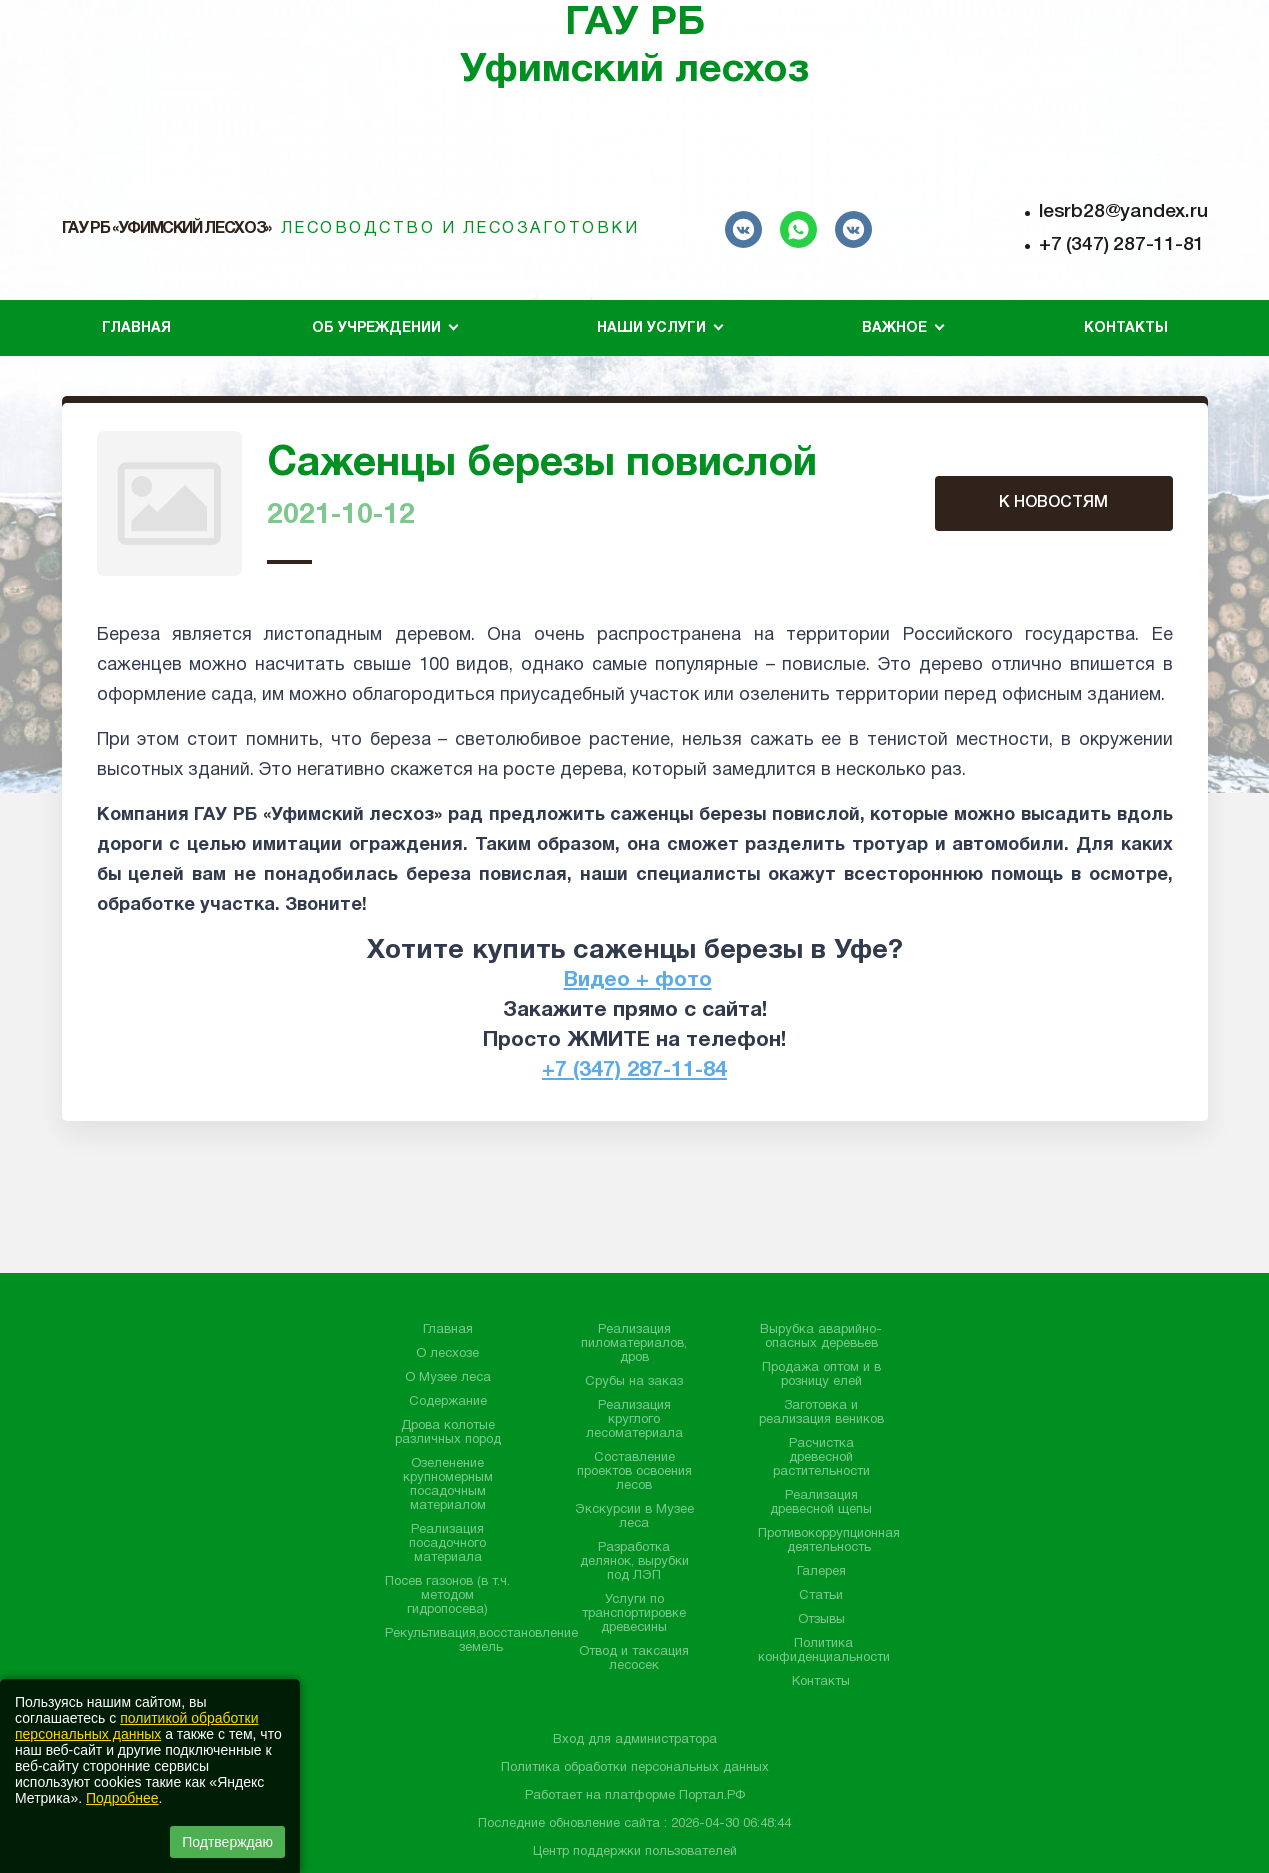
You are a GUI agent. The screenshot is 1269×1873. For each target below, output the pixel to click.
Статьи (821, 1596)
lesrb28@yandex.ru (1123, 212)
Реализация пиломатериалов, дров (634, 1344)
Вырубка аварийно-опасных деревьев (821, 1337)
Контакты (1126, 328)
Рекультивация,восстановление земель (481, 1641)
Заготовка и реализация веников (821, 1413)
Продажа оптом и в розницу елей (821, 1375)
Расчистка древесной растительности (821, 1458)
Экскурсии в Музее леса (634, 1517)
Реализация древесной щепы (821, 1503)
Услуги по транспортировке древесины (634, 1614)
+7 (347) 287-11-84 (634, 1070)
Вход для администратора (635, 1740)
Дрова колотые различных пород (448, 1433)
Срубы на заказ (634, 1382)
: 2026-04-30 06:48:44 (727, 1824)
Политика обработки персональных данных (635, 1768)
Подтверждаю (227, 1842)
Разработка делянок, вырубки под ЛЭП (634, 1562)
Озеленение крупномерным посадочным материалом (448, 1485)
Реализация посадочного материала (447, 1544)
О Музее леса (448, 1378)
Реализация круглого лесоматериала (634, 1420)
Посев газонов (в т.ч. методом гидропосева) (447, 1596)
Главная (136, 328)
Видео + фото (638, 980)
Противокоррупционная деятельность (829, 1541)
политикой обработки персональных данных (136, 1726)
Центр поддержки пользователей (635, 1852)
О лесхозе (447, 1354)
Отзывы (821, 1620)
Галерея (821, 1572)
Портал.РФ (712, 1796)
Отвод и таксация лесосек (634, 1659)
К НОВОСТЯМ (1053, 503)
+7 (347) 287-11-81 (1121, 245)
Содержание (448, 1402)
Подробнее (122, 1798)
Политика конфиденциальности (824, 1651)
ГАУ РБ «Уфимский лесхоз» (166, 229)
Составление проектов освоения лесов (634, 1472)
